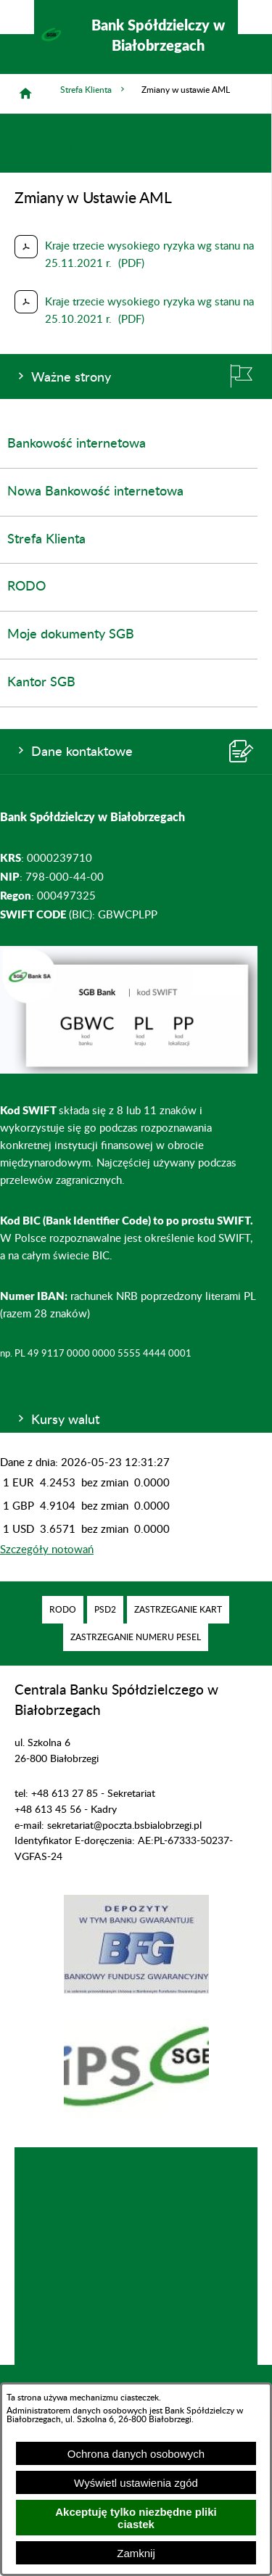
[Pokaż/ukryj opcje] (17, 17)
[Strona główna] (25, 93)
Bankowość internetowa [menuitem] (76, 443)
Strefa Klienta (93, 89)
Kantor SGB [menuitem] (41, 682)
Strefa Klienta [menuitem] (46, 539)
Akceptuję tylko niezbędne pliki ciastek (136, 2518)
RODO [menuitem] (26, 586)
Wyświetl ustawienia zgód (136, 2483)
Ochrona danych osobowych (136, 2454)
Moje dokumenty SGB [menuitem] (70, 634)
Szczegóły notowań (47, 1549)
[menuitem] (62, 1610)
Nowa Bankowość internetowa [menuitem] (95, 491)
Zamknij (136, 2553)
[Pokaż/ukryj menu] (255, 17)
